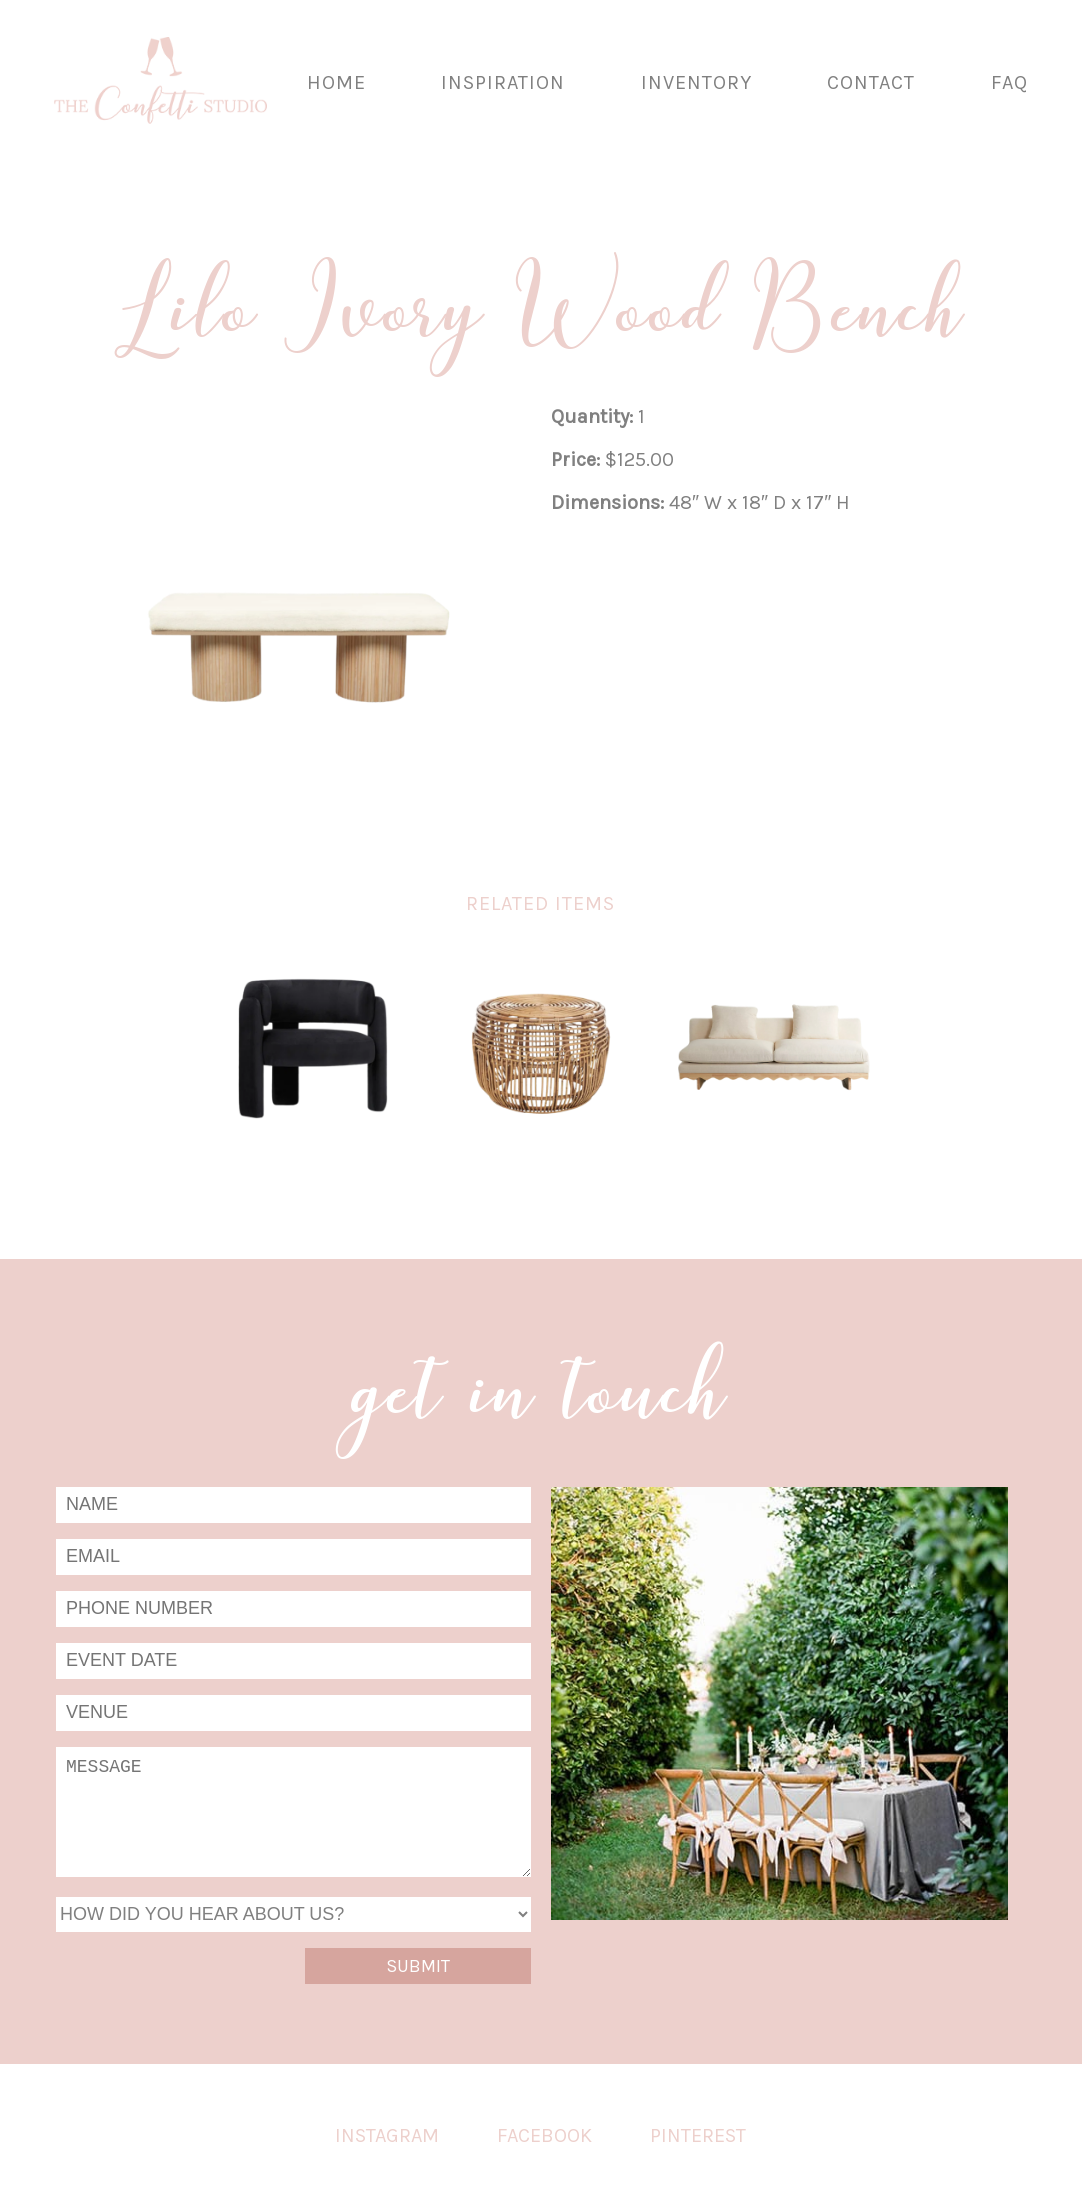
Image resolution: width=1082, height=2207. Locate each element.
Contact (871, 82)
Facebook (544, 2135)
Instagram (387, 2135)
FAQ (1009, 82)
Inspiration (503, 82)
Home (336, 82)
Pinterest (698, 2135)
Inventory (696, 82)
